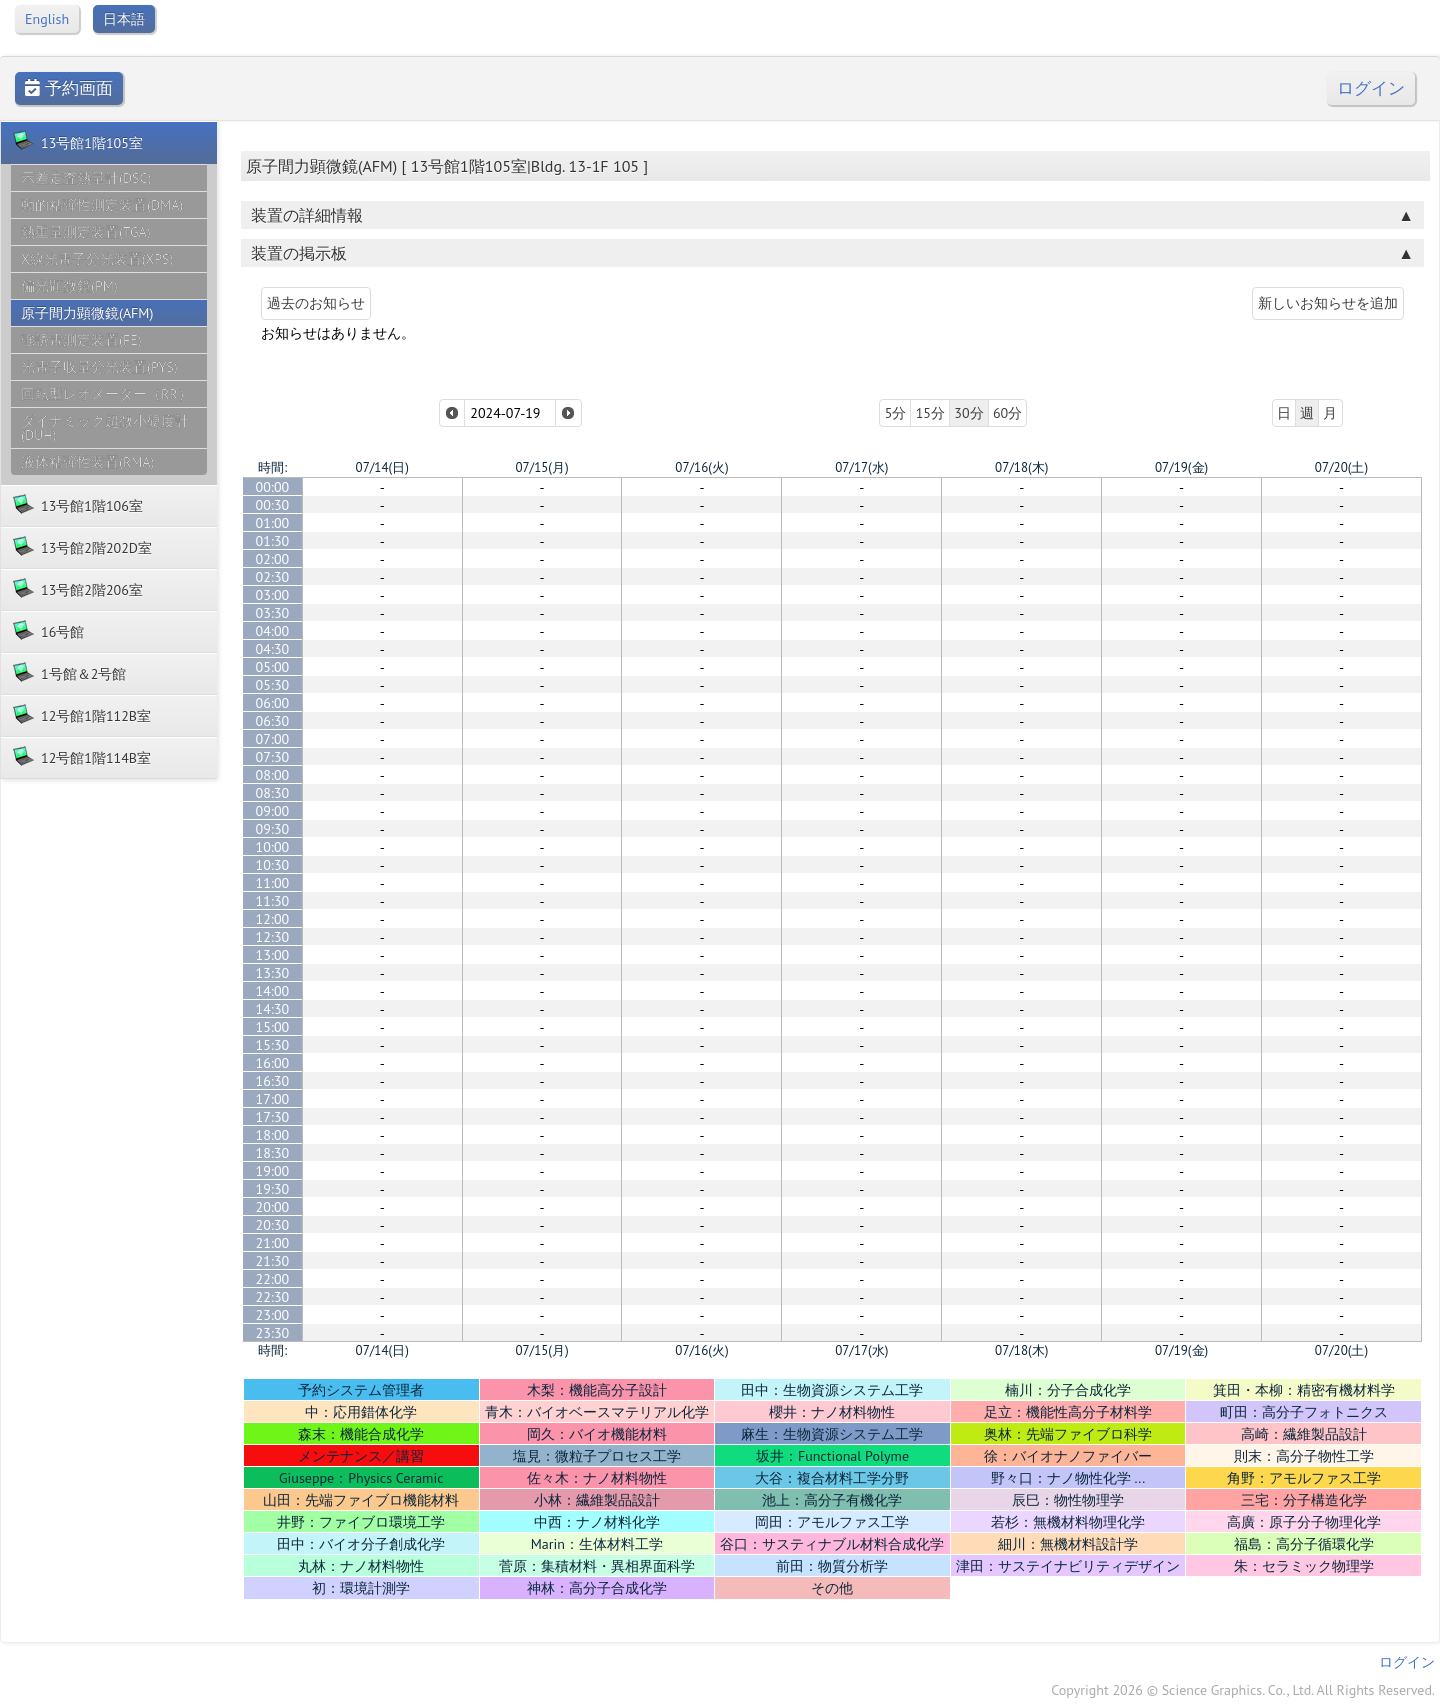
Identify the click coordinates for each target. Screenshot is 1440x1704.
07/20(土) (1341, 467)
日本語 (124, 19)
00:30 (273, 505)
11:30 (273, 901)
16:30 (273, 1081)
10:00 (273, 847)
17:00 (273, 1099)
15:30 (273, 1045)
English (47, 19)
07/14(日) (382, 467)
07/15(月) (541, 467)
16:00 (273, 1063)
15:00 (273, 1027)
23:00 (273, 1315)
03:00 (273, 595)
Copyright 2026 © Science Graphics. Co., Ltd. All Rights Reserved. (1243, 1690)
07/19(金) (1181, 467)
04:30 (273, 649)
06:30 (273, 721)
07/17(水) (861, 467)
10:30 (273, 865)
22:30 (273, 1297)
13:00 (273, 955)
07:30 (273, 757)
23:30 (273, 1333)
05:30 (273, 685)
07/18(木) (1021, 467)
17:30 (273, 1117)
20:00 (273, 1207)
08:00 (273, 775)
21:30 (273, 1261)
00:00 (273, 487)
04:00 (273, 631)
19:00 (273, 1171)
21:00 (273, 1243)
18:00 (273, 1135)
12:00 (273, 919)
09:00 (273, 811)
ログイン (1371, 88)
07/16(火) (701, 467)
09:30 (273, 829)
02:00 (273, 559)
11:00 (273, 883)
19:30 (273, 1189)
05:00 (273, 667)
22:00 (273, 1279)
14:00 (273, 991)
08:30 (273, 793)
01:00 (273, 523)
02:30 (273, 577)
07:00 (273, 739)
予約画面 (69, 88)
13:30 (273, 973)
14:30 (273, 1009)
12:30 (273, 937)
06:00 (273, 703)
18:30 (273, 1153)
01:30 (273, 541)
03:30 (273, 613)
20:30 (273, 1225)
